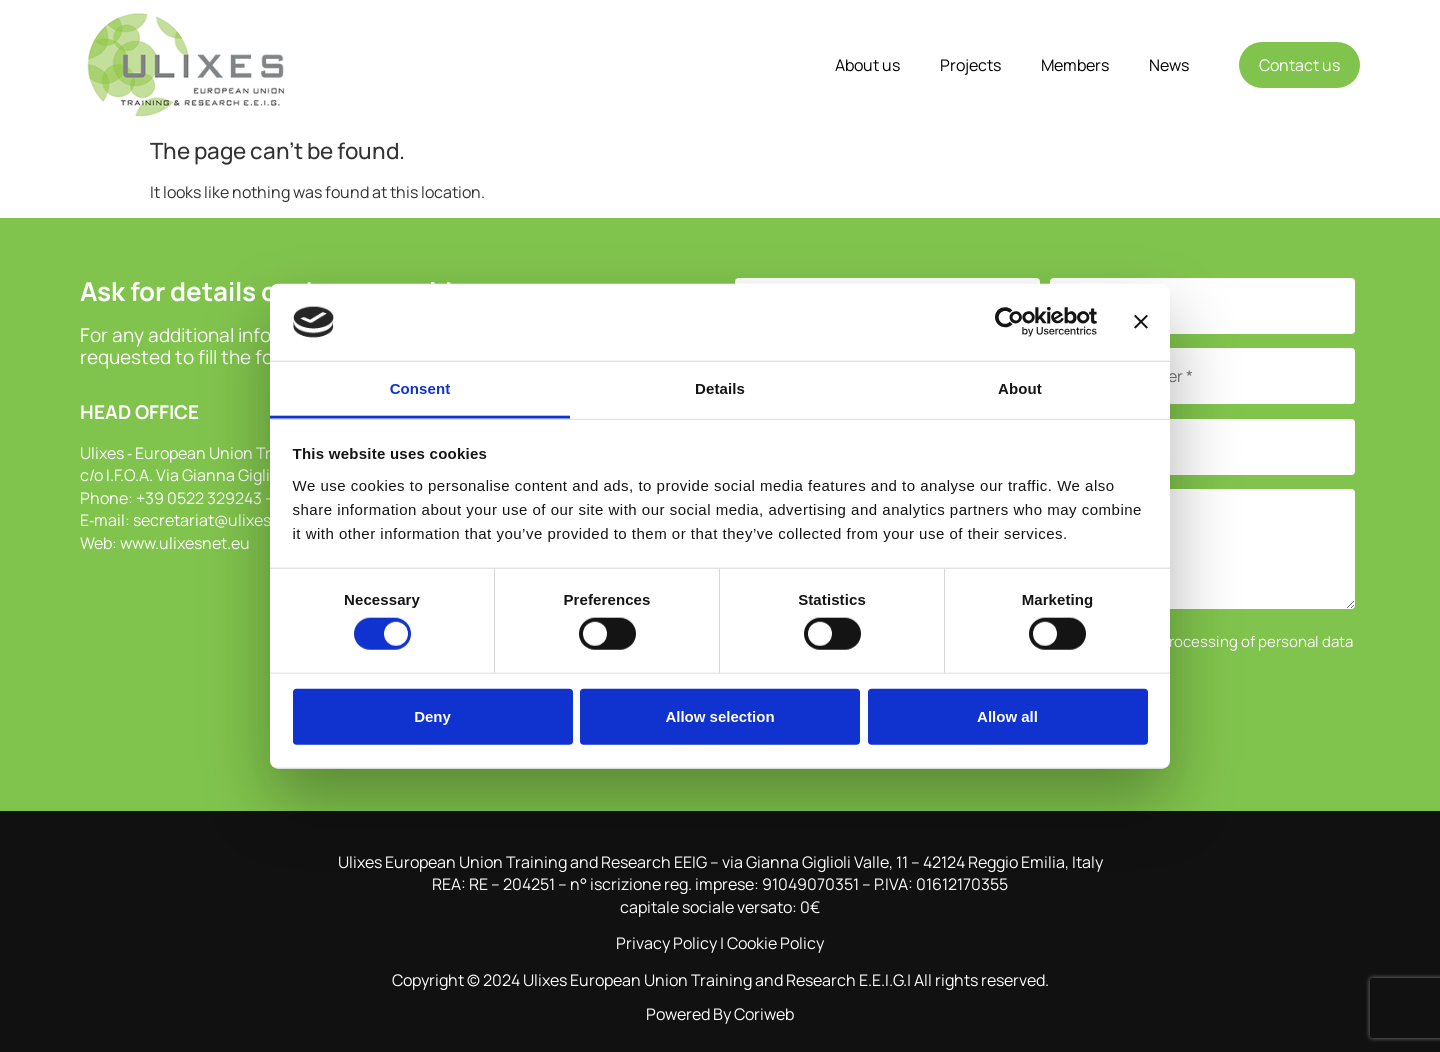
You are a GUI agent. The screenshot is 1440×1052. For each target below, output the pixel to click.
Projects (970, 65)
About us (867, 65)
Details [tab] (720, 388)
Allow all (1007, 715)
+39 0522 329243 (199, 498)
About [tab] (1020, 388)
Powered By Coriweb (720, 1014)
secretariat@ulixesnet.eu (226, 520)
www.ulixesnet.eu (185, 543)
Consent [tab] (420, 388)
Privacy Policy (666, 943)
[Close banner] (1141, 322)
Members (1075, 65)
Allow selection (719, 715)
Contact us (1299, 65)
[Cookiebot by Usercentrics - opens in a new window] (1009, 322)
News (1169, 65)
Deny (432, 715)
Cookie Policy (775, 943)
